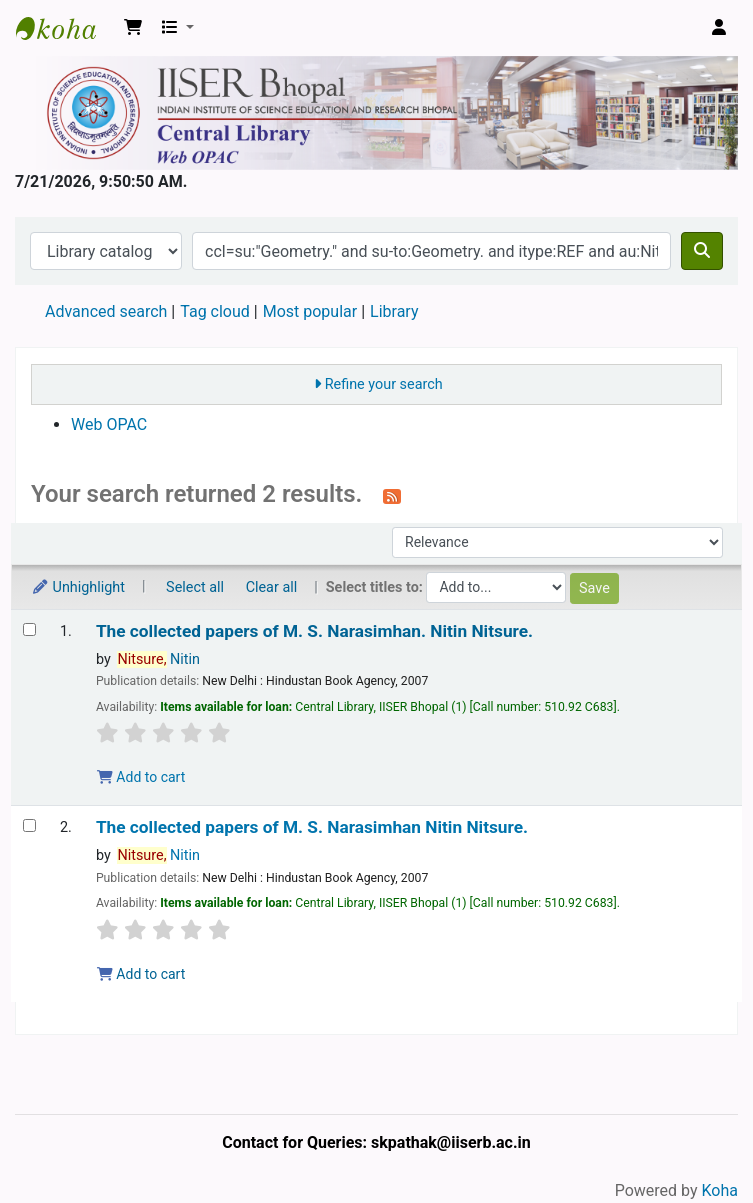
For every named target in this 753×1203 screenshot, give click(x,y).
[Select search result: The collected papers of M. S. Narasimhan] (29, 825)
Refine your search (384, 384)
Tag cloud (215, 311)
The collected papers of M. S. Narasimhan (312, 827)
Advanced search (106, 311)
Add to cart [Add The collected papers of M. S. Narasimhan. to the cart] (141, 777)
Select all (195, 587)
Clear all (272, 587)
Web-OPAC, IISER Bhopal (66, 28)
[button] (133, 28)
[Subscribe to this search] (392, 496)
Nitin (158, 659)
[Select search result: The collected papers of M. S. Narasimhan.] (29, 629)
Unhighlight (78, 587)
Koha (720, 1190)
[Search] (702, 251)
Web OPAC (109, 424)
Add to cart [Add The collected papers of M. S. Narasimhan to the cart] (141, 974)
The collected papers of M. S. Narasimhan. (314, 631)
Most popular (310, 311)
